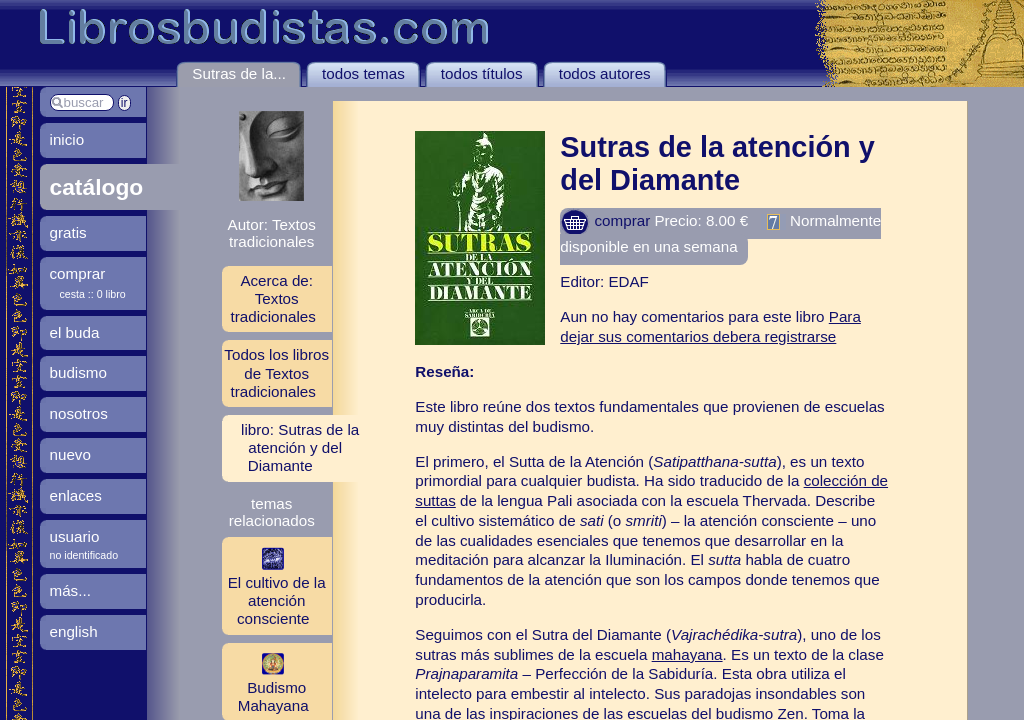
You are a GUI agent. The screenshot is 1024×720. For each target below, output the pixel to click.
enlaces (76, 495)
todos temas (363, 73)
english (74, 631)
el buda (75, 332)
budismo (78, 372)
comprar (605, 220)
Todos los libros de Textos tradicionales (276, 372)
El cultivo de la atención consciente (274, 585)
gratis (68, 232)
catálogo (97, 187)
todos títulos (482, 73)
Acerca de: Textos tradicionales (273, 298)
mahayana (687, 654)
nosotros (79, 413)
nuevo (70, 454)
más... (70, 590)
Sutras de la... (239, 73)
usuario (75, 536)
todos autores (605, 73)
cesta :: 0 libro (93, 294)
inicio (67, 139)
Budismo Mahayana (265, 682)
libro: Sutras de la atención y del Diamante (300, 447)
